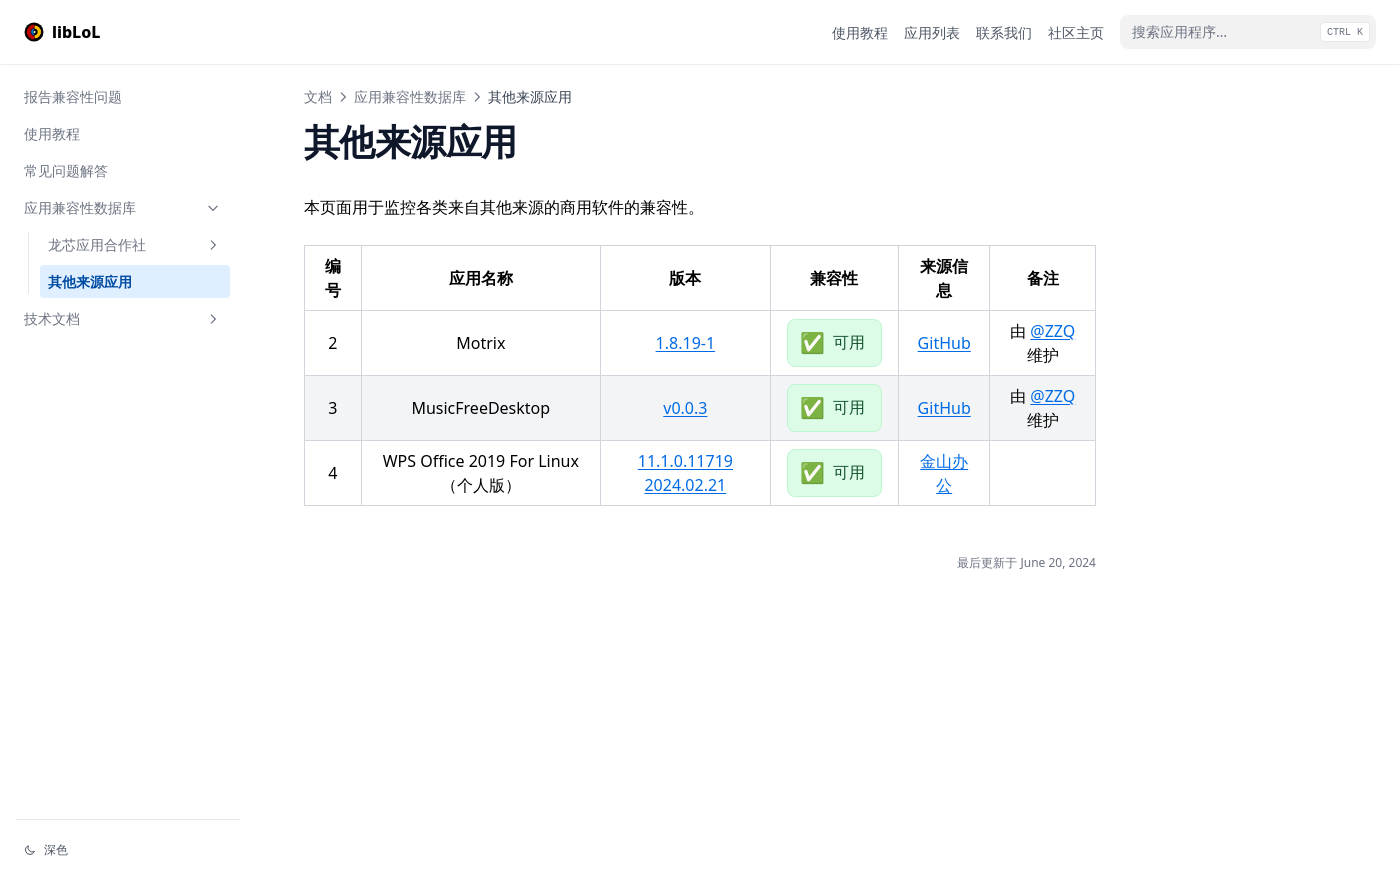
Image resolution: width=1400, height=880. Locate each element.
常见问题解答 (66, 170)
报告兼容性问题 (73, 96)
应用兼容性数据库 (123, 207)
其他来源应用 (90, 281)
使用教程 (52, 133)
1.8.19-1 (686, 343)
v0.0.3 (685, 408)
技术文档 (123, 318)
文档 (318, 96)
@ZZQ (1052, 331)
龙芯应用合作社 (135, 244)
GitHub (944, 343)
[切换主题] (128, 850)
